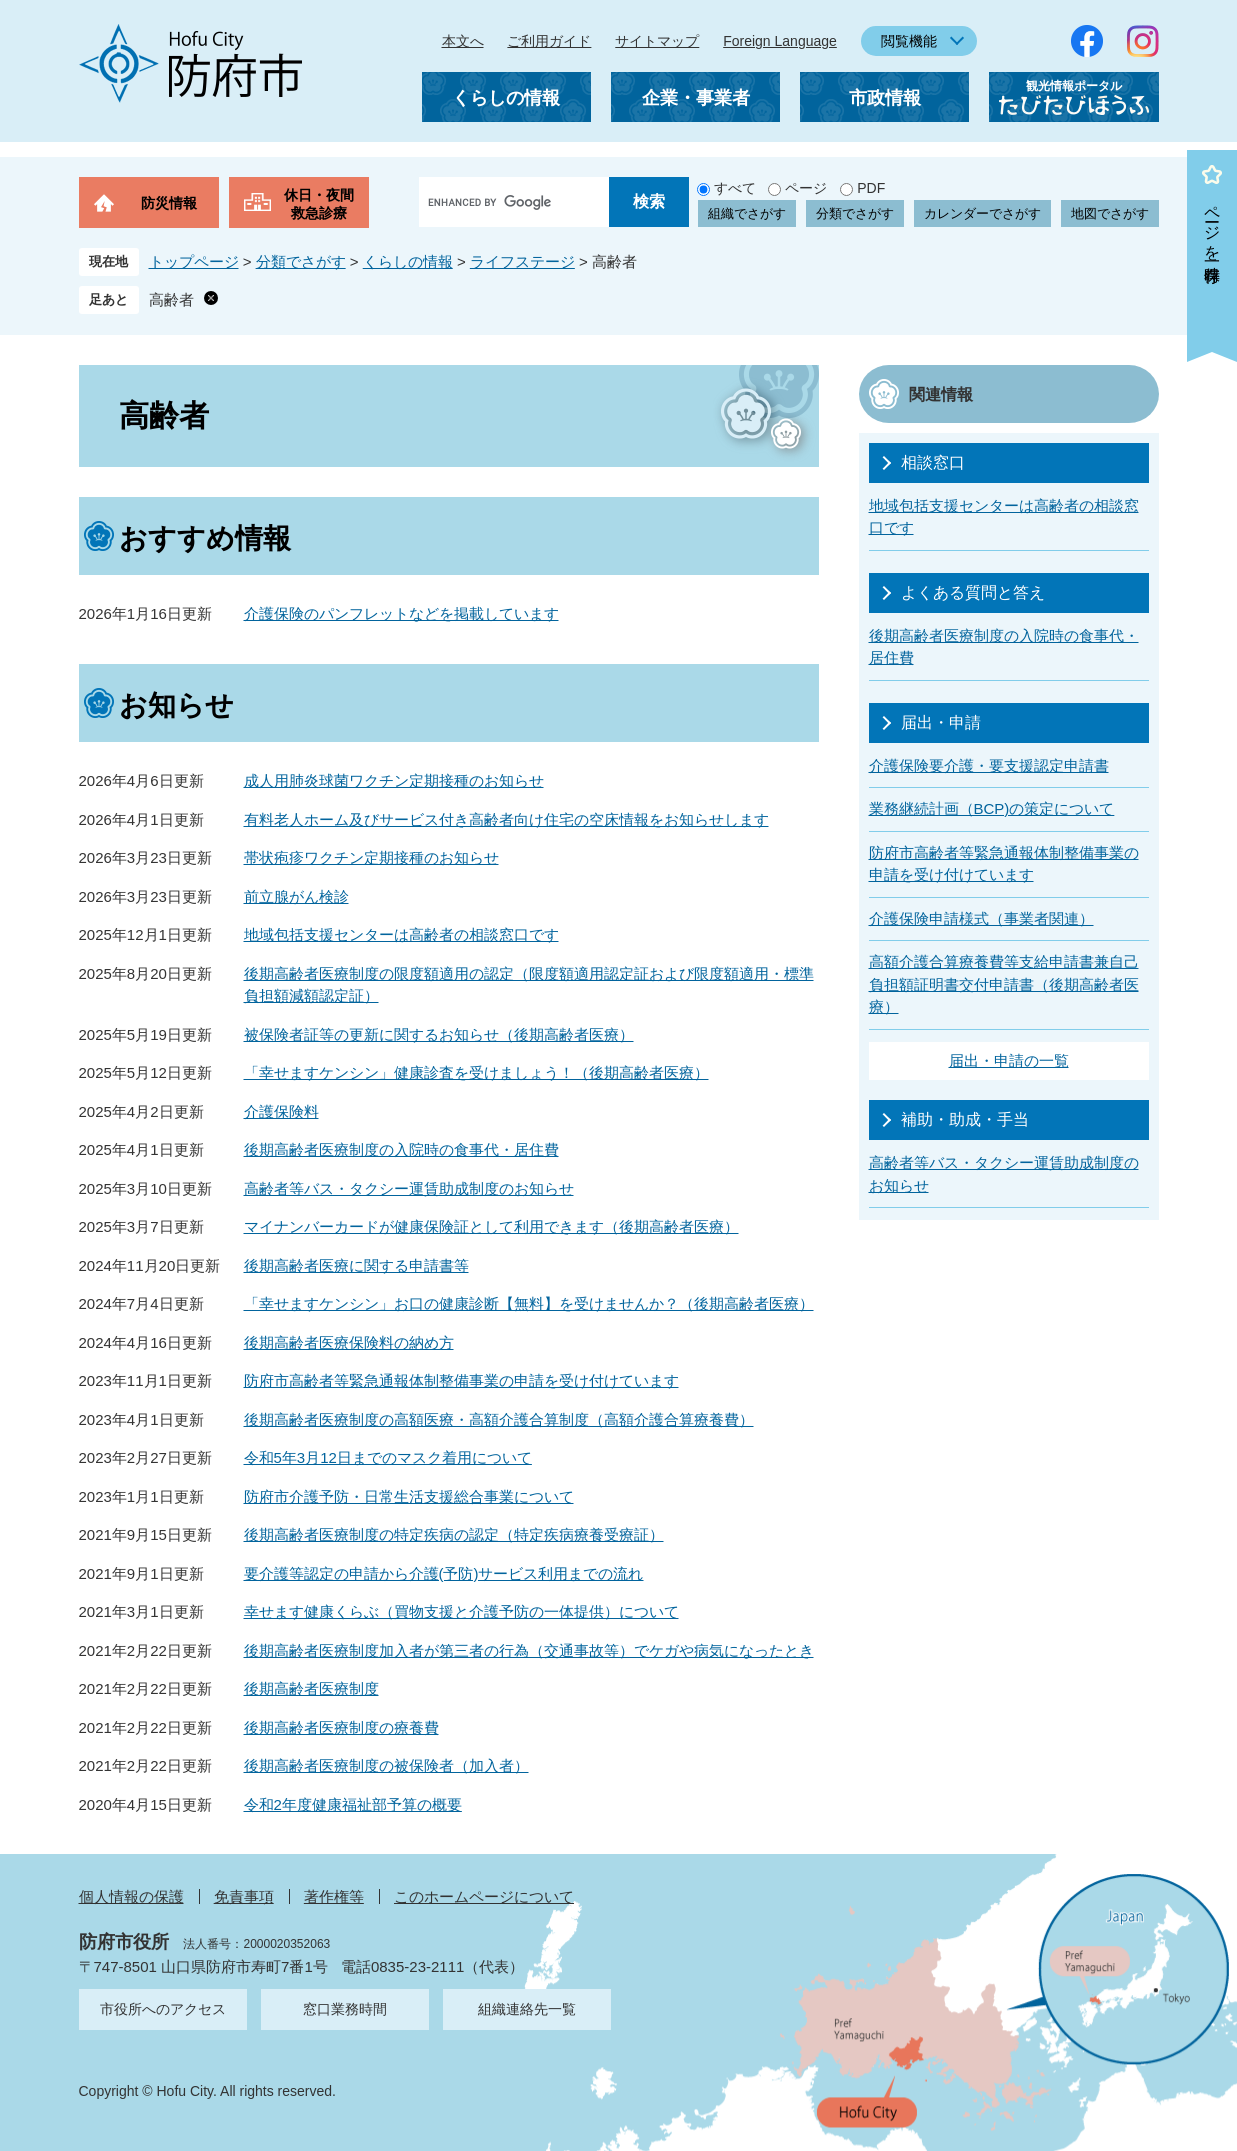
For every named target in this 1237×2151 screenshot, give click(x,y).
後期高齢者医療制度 (311, 1688)
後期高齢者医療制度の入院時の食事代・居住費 (401, 1149)
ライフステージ (522, 261)
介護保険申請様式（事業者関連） (981, 918)
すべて (735, 188)
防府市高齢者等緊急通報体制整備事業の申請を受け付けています (461, 1380)
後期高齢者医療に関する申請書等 (356, 1265)
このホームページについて (484, 1896)
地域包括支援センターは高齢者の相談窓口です (401, 934)
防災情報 (169, 203)
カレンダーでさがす (982, 213)
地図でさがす (1110, 213)
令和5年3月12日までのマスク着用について (388, 1457)
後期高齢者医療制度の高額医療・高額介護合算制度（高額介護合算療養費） (499, 1419)
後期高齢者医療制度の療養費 (341, 1727)
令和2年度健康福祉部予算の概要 (353, 1804)
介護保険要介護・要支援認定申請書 (989, 765)
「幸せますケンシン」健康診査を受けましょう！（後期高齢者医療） (476, 1072)
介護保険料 (281, 1111)
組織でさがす (747, 213)
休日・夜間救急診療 (319, 204)
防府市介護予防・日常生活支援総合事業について (409, 1496)
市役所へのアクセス (163, 2009)
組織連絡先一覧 (527, 2009)
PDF (871, 188)
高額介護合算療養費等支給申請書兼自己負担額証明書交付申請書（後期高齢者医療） (1004, 984)
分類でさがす (855, 213)
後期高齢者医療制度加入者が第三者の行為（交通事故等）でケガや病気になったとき (529, 1650)
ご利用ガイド (549, 41)
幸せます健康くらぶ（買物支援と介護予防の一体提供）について (461, 1611)
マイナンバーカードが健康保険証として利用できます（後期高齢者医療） (491, 1226)
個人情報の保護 (131, 1896)
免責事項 (244, 1896)
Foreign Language (780, 41)
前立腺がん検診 (296, 896)
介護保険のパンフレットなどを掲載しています (401, 613)
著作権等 (334, 1896)
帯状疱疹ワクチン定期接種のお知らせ (371, 857)
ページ (806, 188)
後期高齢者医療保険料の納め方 (349, 1342)
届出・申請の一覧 (1009, 1060)
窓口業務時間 (345, 2009)
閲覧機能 (909, 41)
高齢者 (171, 299)
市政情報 (885, 98)
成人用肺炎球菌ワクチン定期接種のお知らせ (394, 780)
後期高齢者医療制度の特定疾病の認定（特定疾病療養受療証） (454, 1534)
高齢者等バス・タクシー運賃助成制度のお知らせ (409, 1188)
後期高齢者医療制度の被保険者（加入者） (386, 1765)
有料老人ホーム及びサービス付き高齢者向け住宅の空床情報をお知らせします (506, 819)
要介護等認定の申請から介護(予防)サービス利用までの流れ (444, 1573)
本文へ (463, 41)
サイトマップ (657, 41)
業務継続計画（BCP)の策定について (992, 808)
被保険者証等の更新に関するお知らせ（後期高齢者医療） (439, 1034)
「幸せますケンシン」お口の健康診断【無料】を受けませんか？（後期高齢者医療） (529, 1303)
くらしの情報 (506, 98)
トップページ (194, 261)
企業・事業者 (696, 98)
